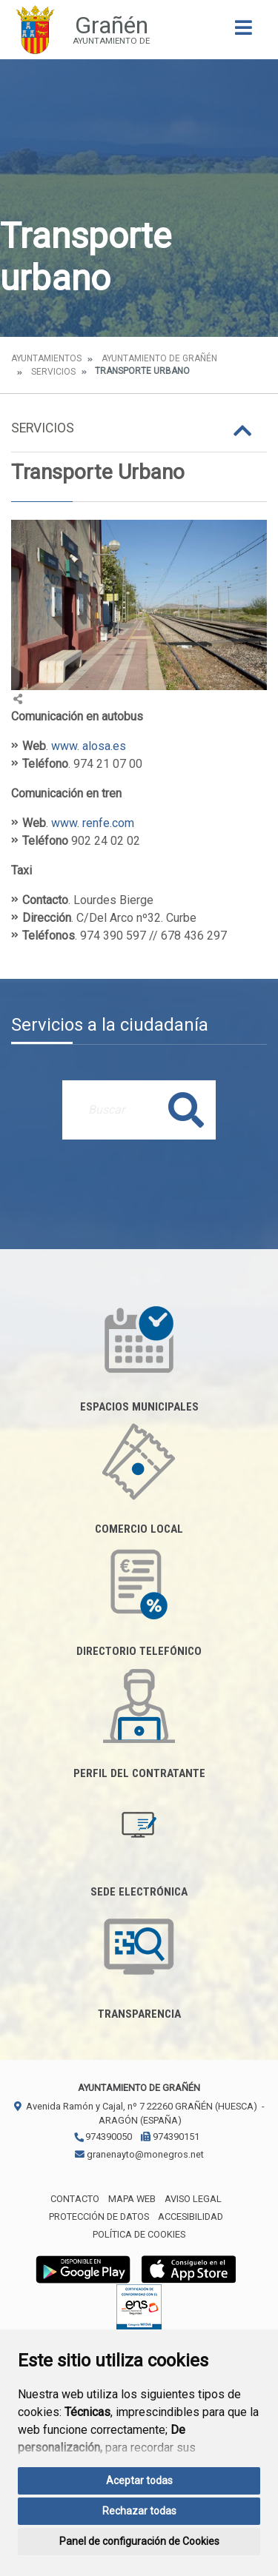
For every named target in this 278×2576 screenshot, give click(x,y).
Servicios (53, 372)
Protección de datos (99, 2216)
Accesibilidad (190, 2216)
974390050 (102, 2136)
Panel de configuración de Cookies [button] (139, 2541)
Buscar (186, 1110)
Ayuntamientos (46, 358)
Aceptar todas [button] (139, 2480)
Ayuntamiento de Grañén (159, 358)
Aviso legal (193, 2198)
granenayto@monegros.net (139, 2154)
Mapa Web (132, 2198)
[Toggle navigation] (243, 32)
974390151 (170, 2136)
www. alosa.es (88, 746)
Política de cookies (139, 2234)
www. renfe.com (92, 823)
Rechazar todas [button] (139, 2511)
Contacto (74, 2198)
